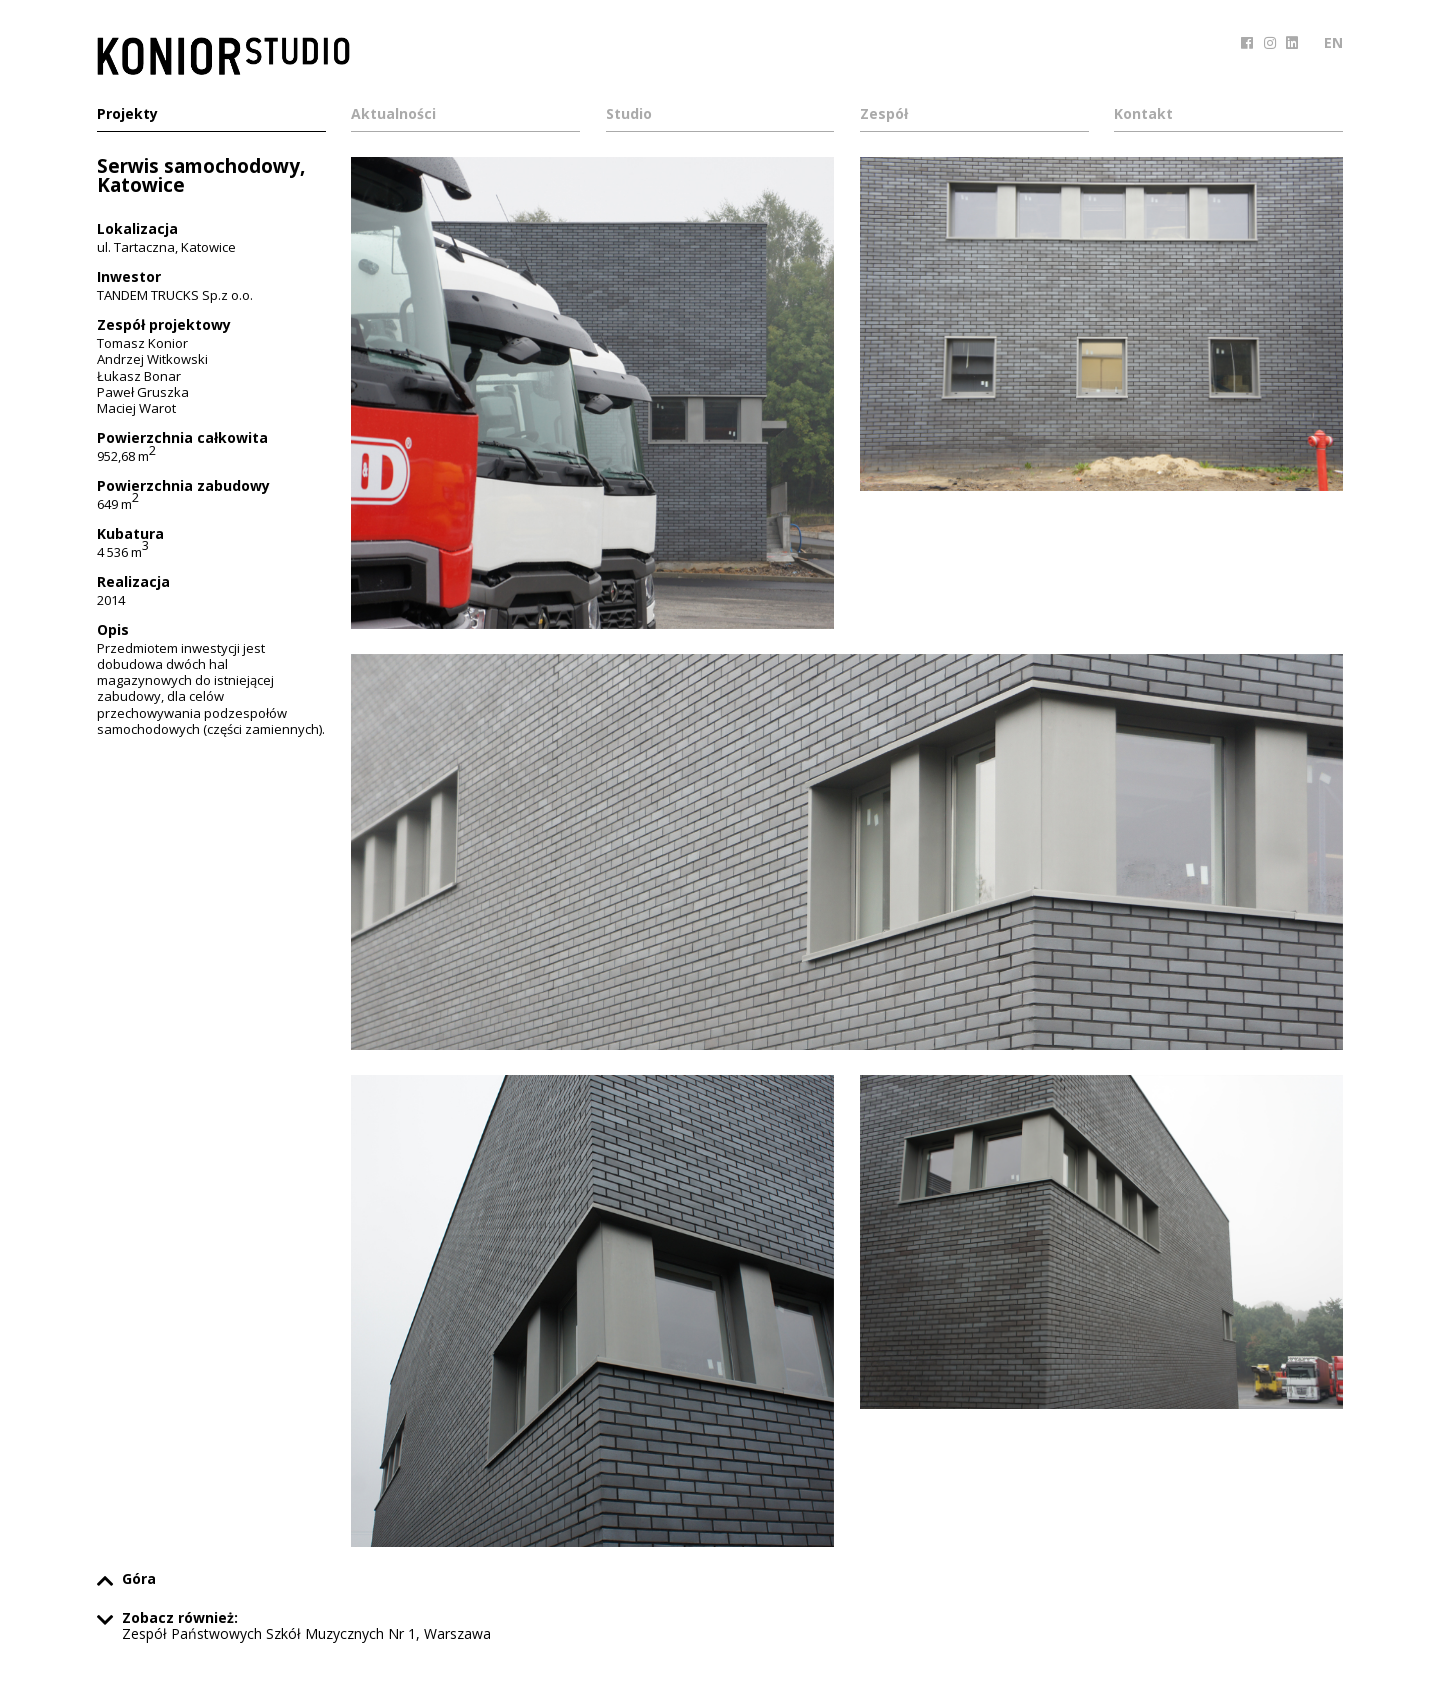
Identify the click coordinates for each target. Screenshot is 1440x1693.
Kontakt (1143, 115)
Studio (629, 115)
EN (1333, 42)
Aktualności (393, 115)
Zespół (884, 115)
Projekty (127, 115)
